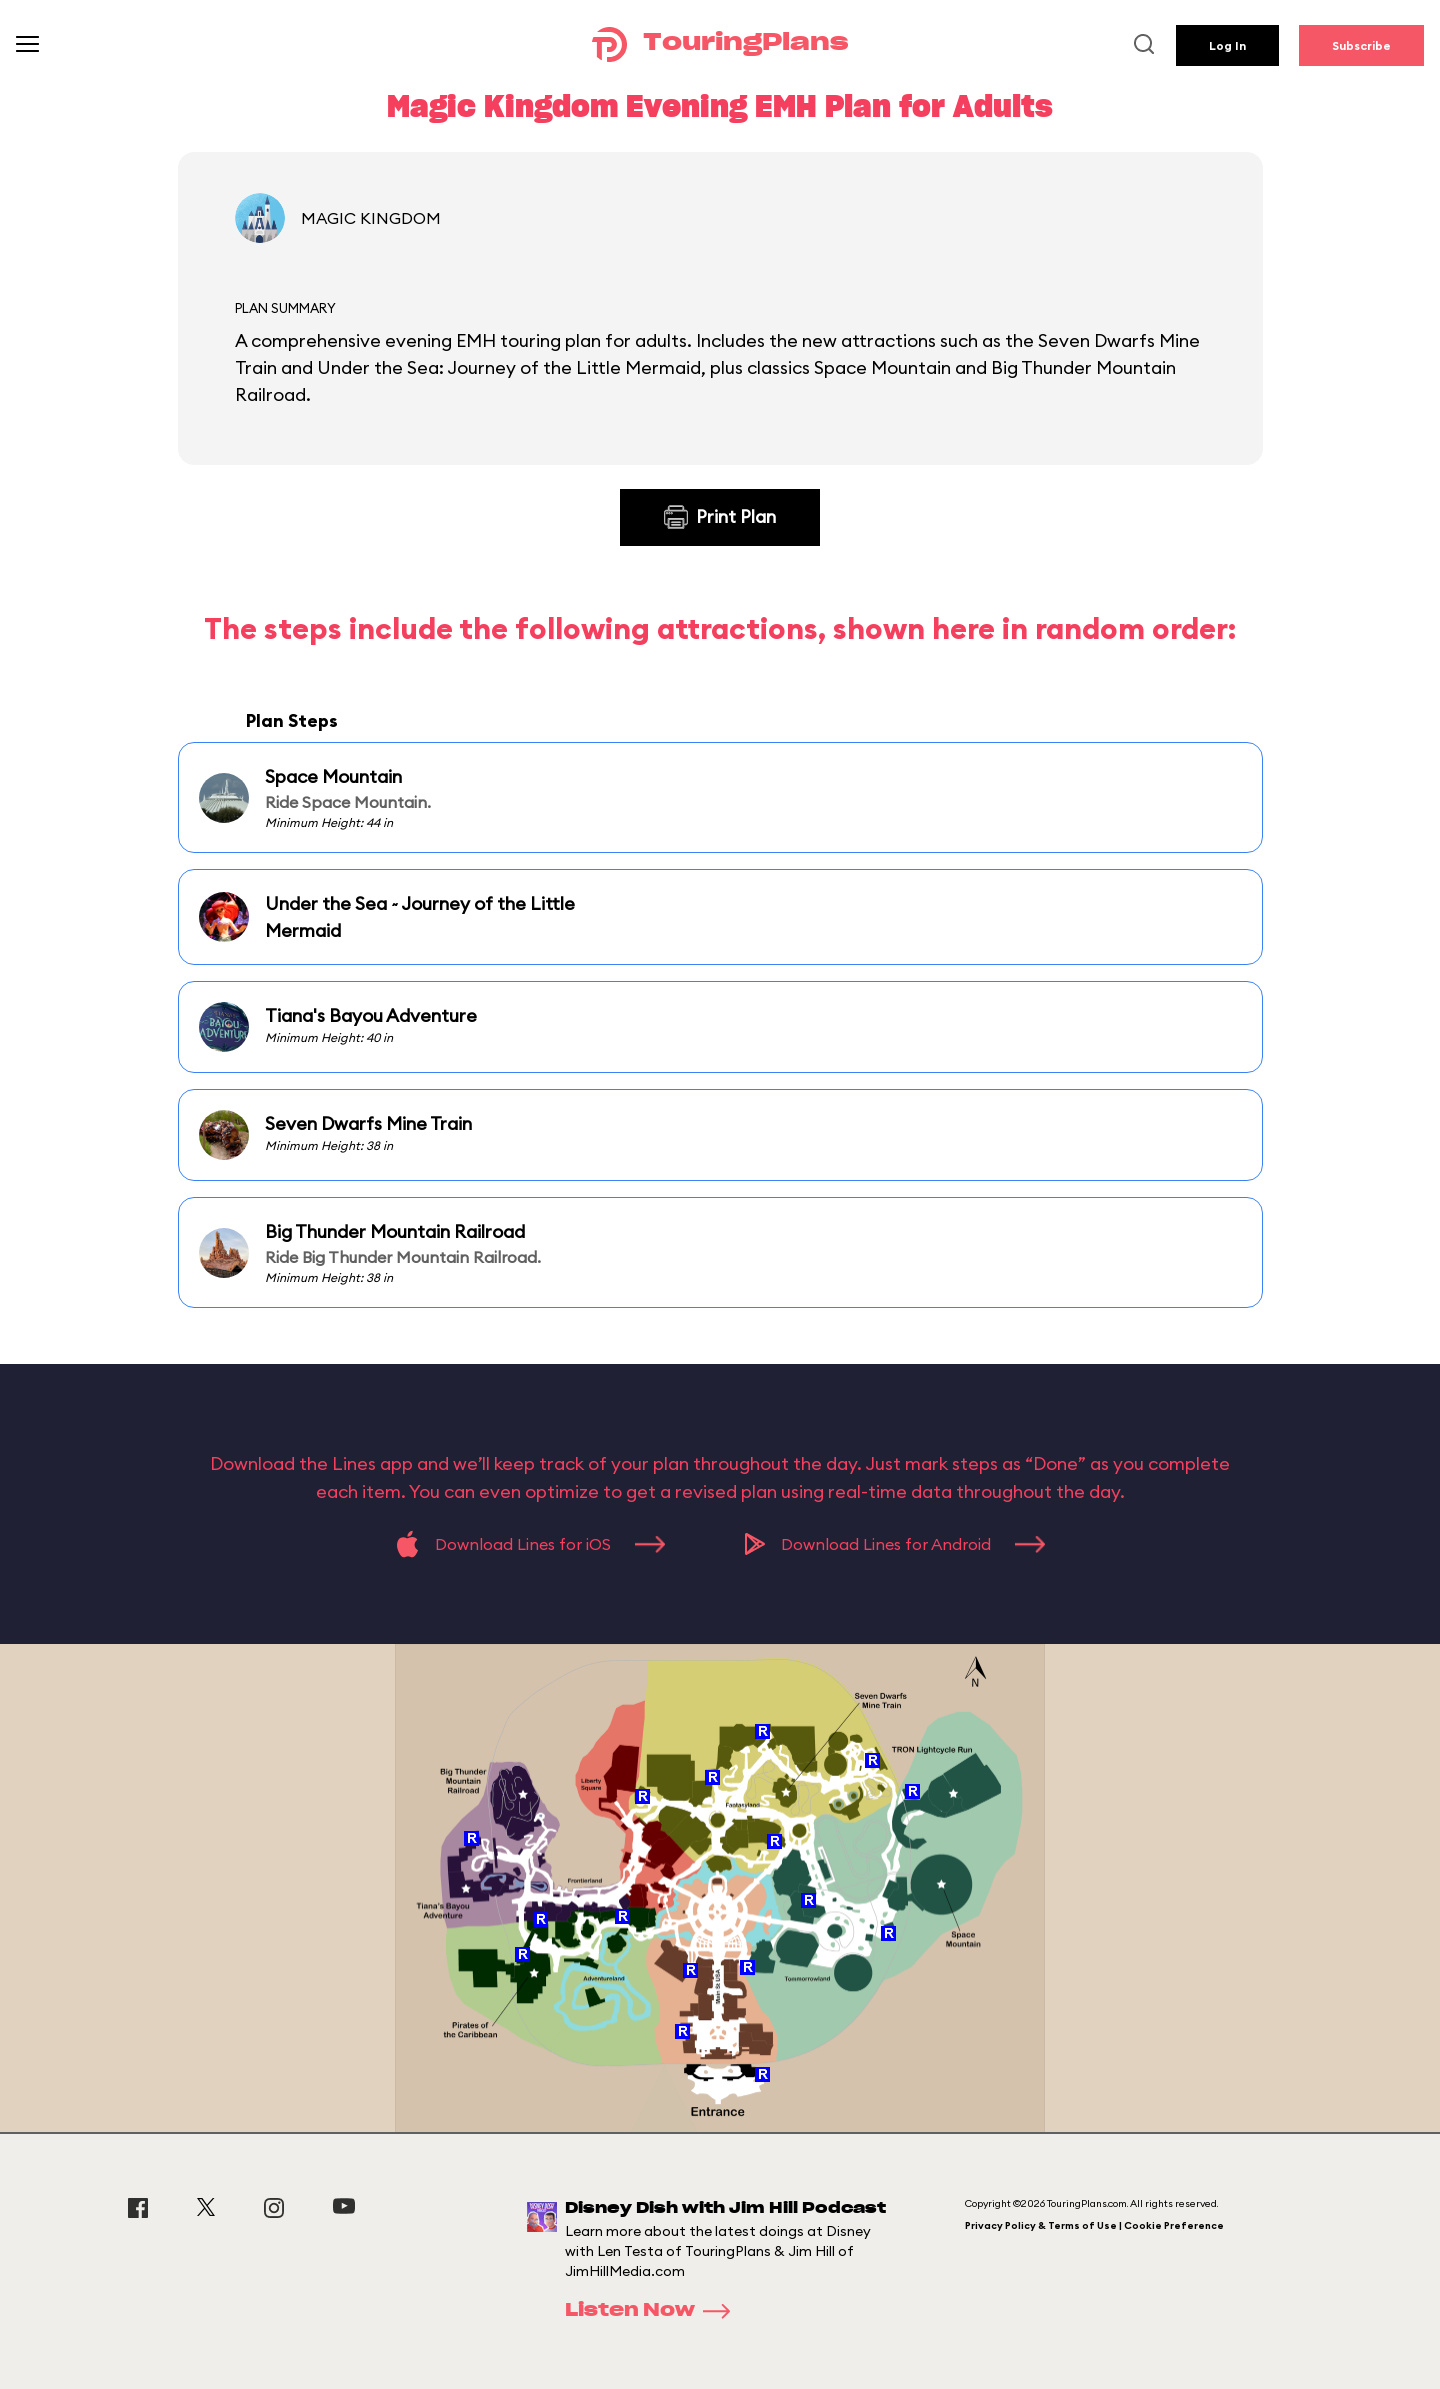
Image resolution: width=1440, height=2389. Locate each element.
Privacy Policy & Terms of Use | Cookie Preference (1094, 2225)
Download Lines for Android (895, 1544)
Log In (1227, 45)
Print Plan (720, 517)
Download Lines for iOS (530, 1544)
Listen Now (654, 2311)
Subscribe (1361, 45)
